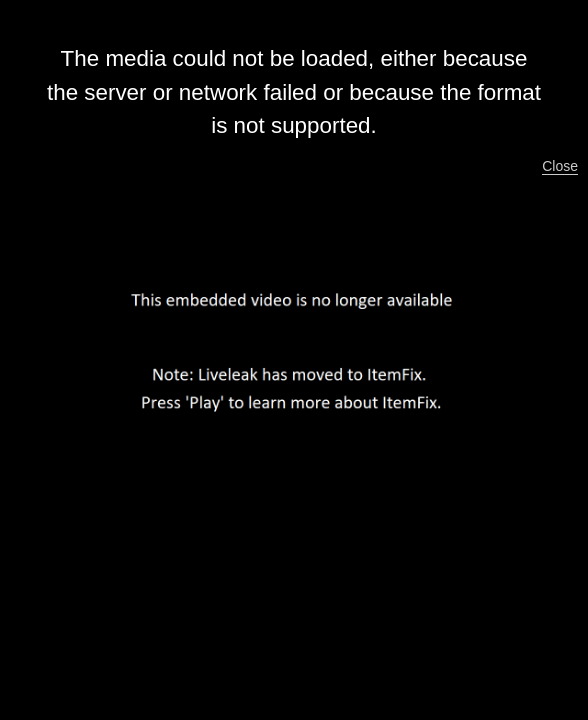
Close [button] (560, 166)
